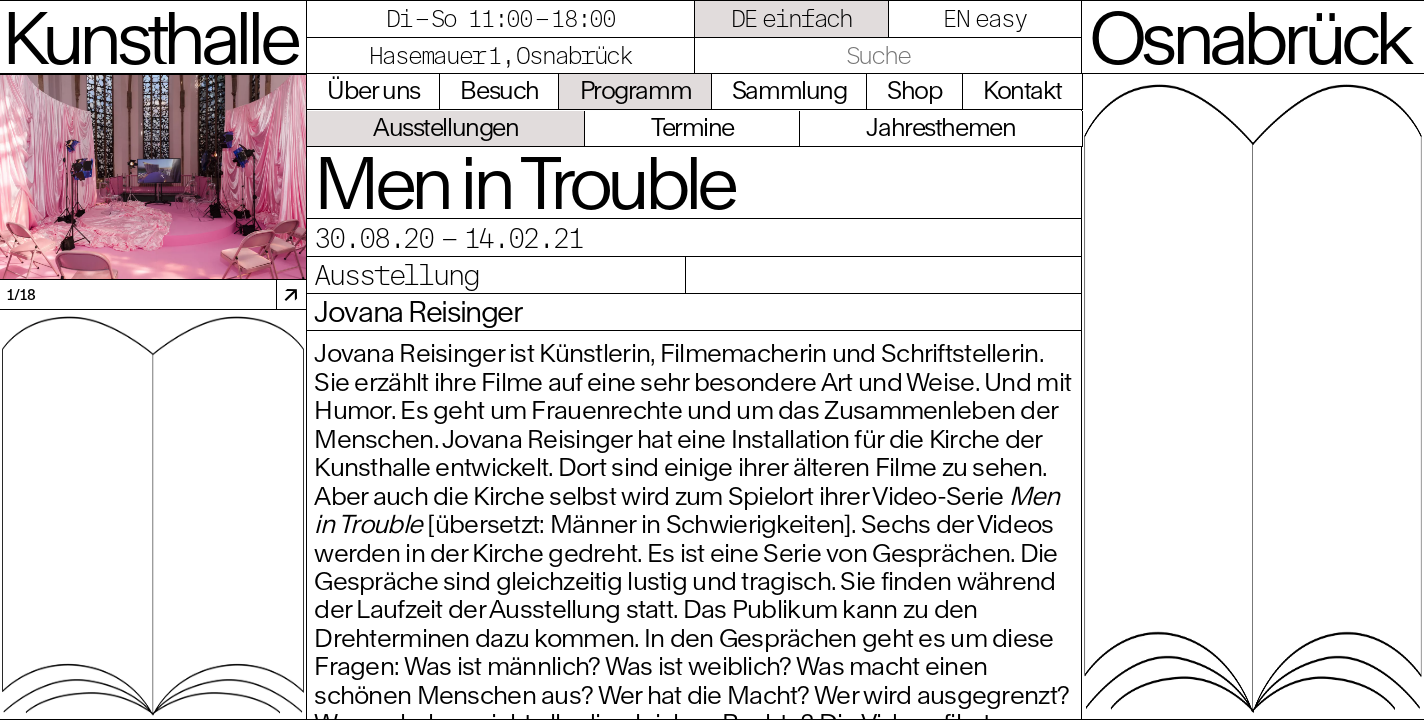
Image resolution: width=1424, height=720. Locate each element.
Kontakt (1022, 89)
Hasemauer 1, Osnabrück (500, 55)
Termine (692, 126)
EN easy (984, 18)
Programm (636, 89)
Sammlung (789, 89)
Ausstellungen (446, 126)
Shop (914, 89)
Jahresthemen (940, 126)
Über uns (373, 89)
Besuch (499, 89)
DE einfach (792, 18)
